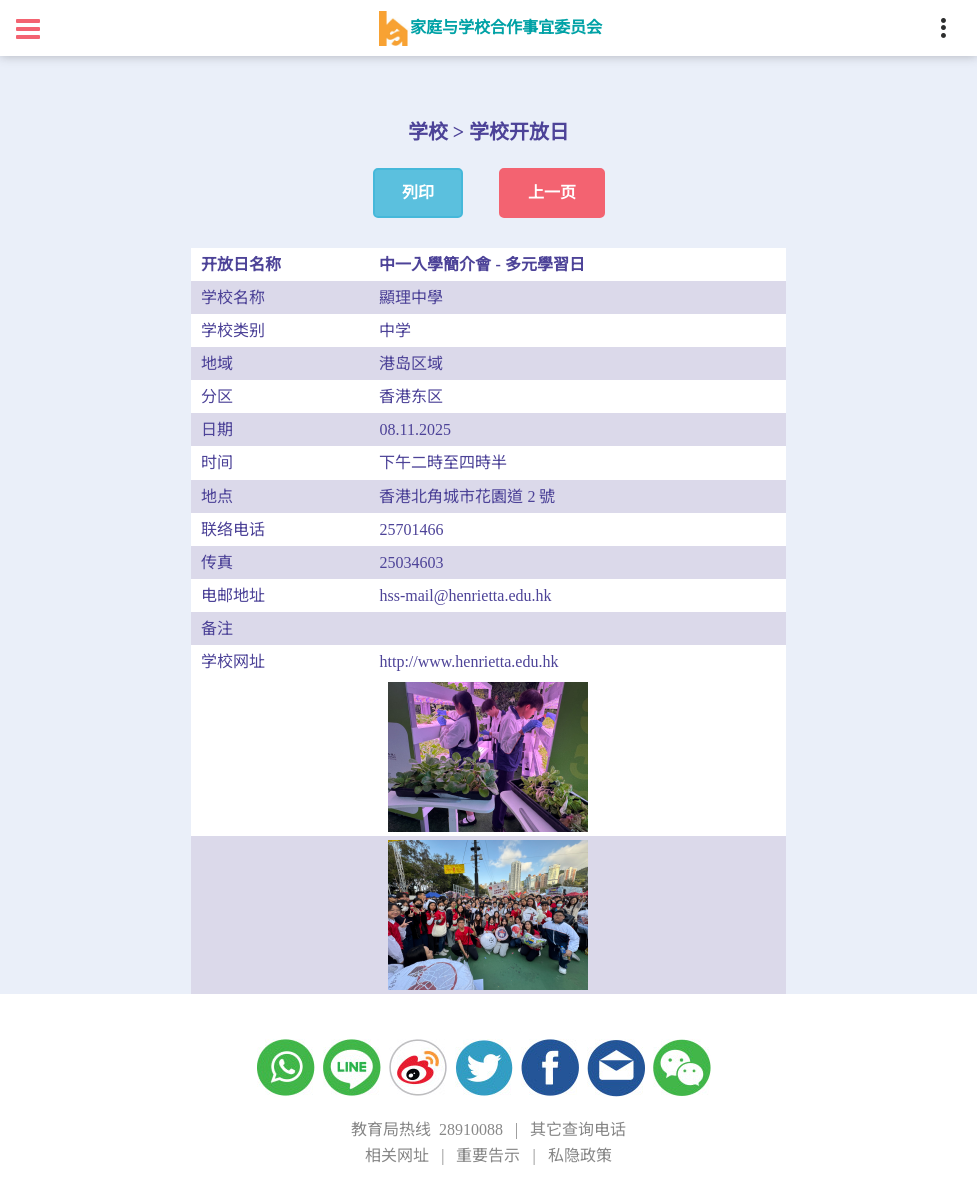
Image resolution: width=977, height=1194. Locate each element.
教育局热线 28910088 (427, 1129)
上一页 (552, 192)
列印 (418, 192)
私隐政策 (580, 1155)
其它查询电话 (578, 1129)
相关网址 (397, 1155)
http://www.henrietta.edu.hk (468, 661)
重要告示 (488, 1155)
